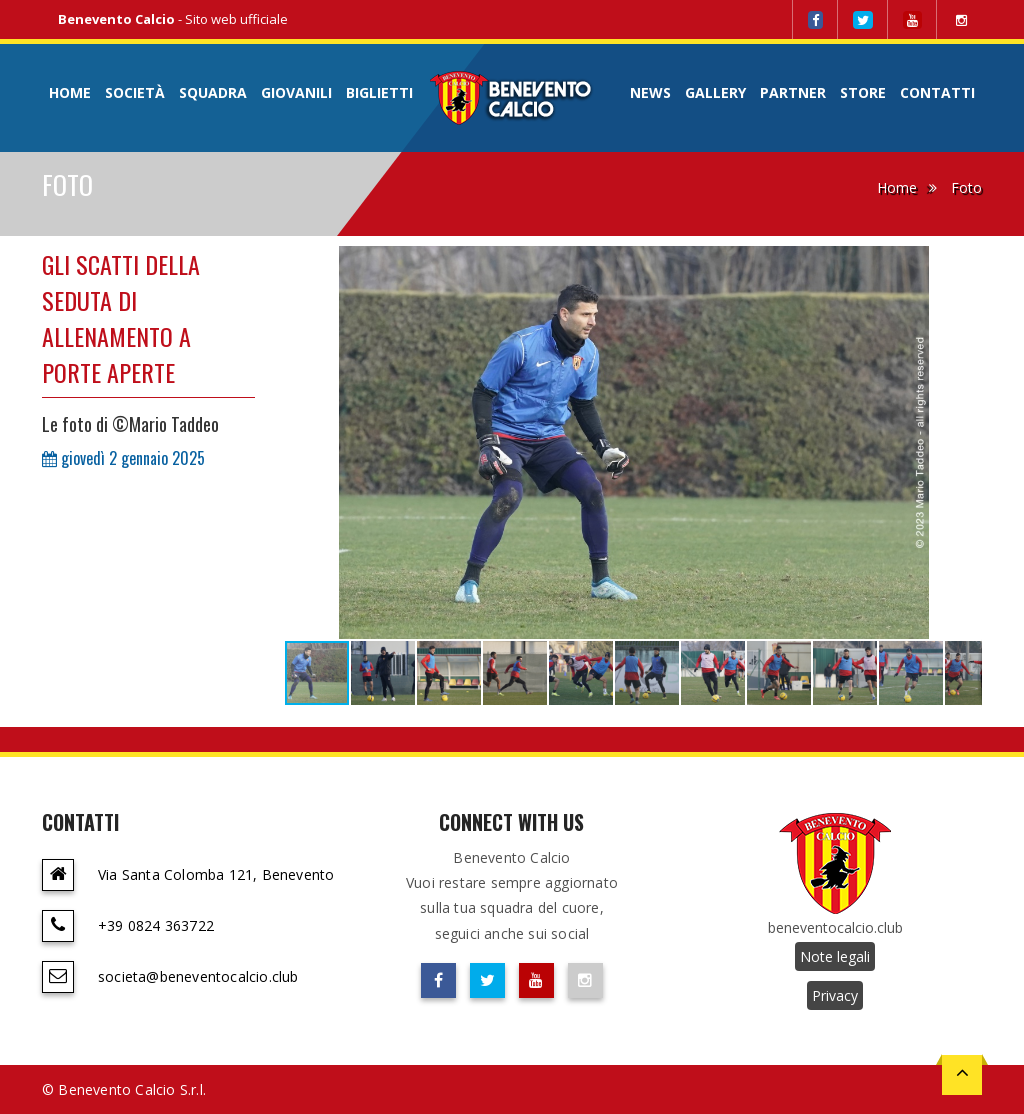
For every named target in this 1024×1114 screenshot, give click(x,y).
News (650, 92)
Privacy (835, 995)
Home (70, 92)
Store (863, 92)
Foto (966, 187)
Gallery (715, 92)
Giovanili (296, 92)
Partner (793, 92)
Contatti (937, 92)
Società (135, 92)
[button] (964, 264)
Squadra (213, 92)
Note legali (835, 956)
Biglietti (379, 92)
